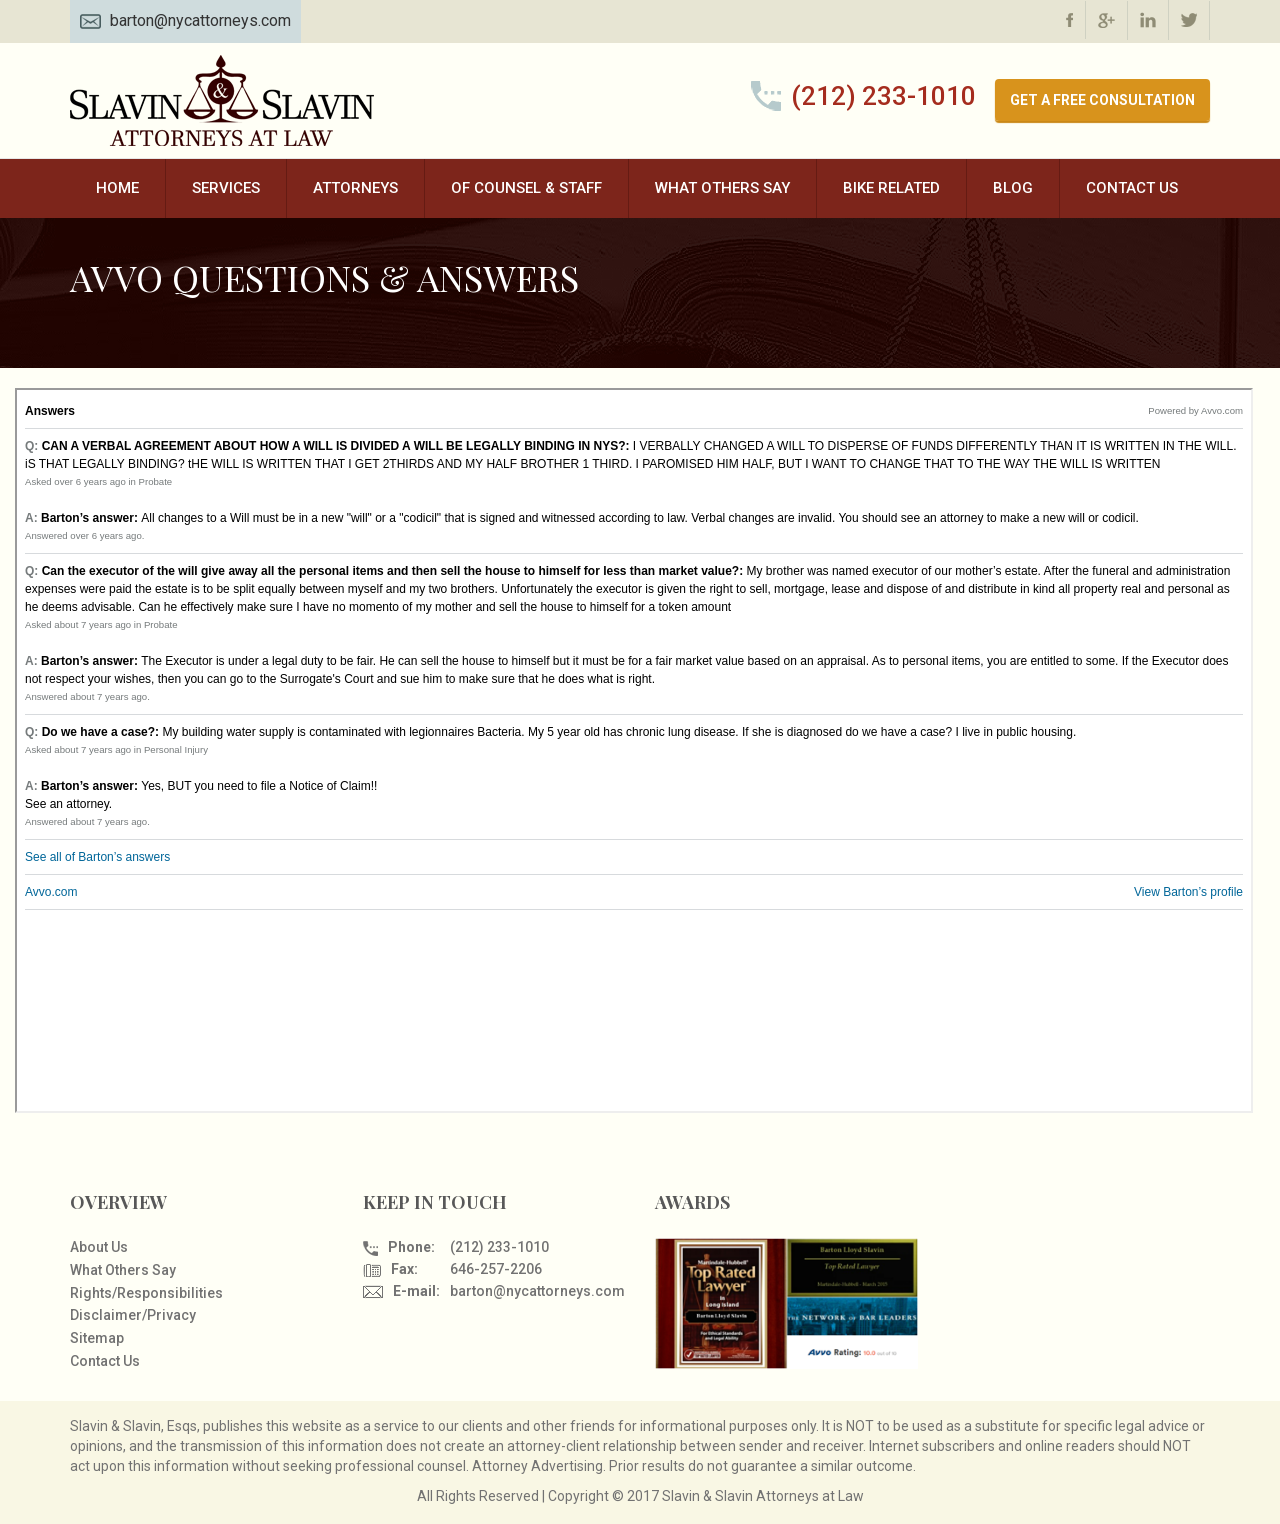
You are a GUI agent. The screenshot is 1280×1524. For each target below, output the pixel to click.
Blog (1013, 188)
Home (117, 188)
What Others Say (722, 188)
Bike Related (891, 188)
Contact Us (1132, 188)
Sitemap (97, 1338)
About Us (99, 1247)
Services (226, 188)
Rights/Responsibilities (146, 1293)
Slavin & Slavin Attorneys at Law (225, 100)
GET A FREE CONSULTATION (1102, 100)
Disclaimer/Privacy (133, 1315)
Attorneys (355, 188)
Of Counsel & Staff (526, 188)
